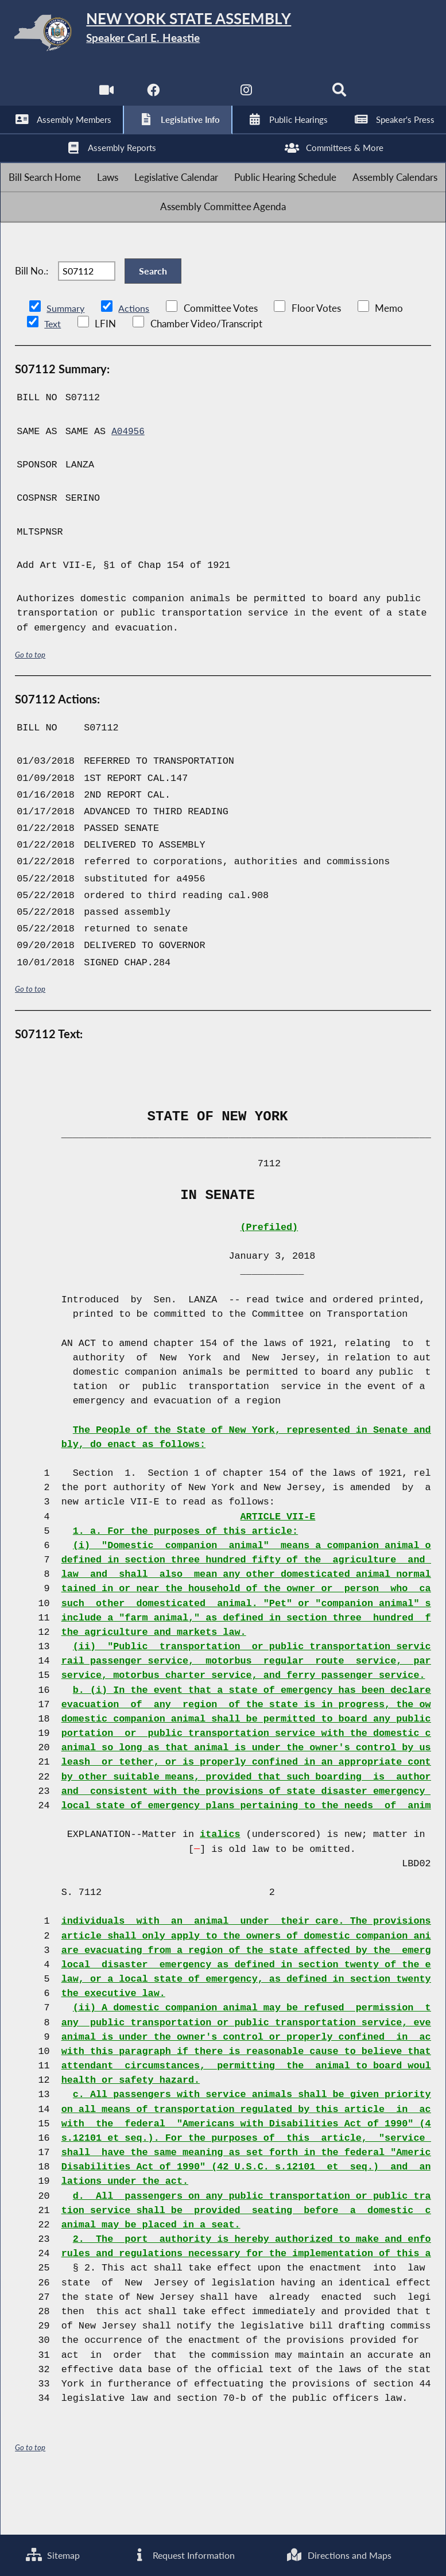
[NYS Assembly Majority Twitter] (199, 97)
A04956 (128, 481)
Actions (135, 359)
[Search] (342, 97)
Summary (66, 359)
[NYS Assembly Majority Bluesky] (294, 97)
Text (52, 374)
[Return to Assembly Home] (223, 35)
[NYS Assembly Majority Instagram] (246, 97)
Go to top (30, 704)
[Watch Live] (104, 97)
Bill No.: (31, 313)
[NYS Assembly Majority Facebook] (152, 97)
